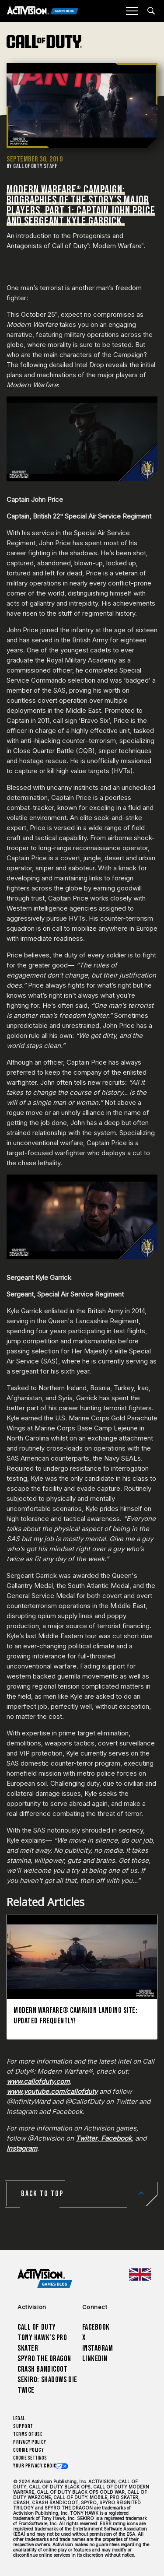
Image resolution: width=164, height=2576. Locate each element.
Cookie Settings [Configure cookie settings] (30, 2458)
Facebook (96, 2327)
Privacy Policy (29, 2442)
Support (23, 2426)
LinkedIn (95, 2358)
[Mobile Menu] (131, 11)
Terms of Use (28, 2434)
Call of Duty (36, 2327)
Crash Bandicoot (42, 2369)
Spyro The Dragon (44, 2358)
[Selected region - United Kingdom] (140, 2274)
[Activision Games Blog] (43, 11)
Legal (19, 2418)
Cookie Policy (28, 2450)
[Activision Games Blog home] (44, 2279)
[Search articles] (151, 11)
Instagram (97, 2348)
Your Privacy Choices (37, 2466)
